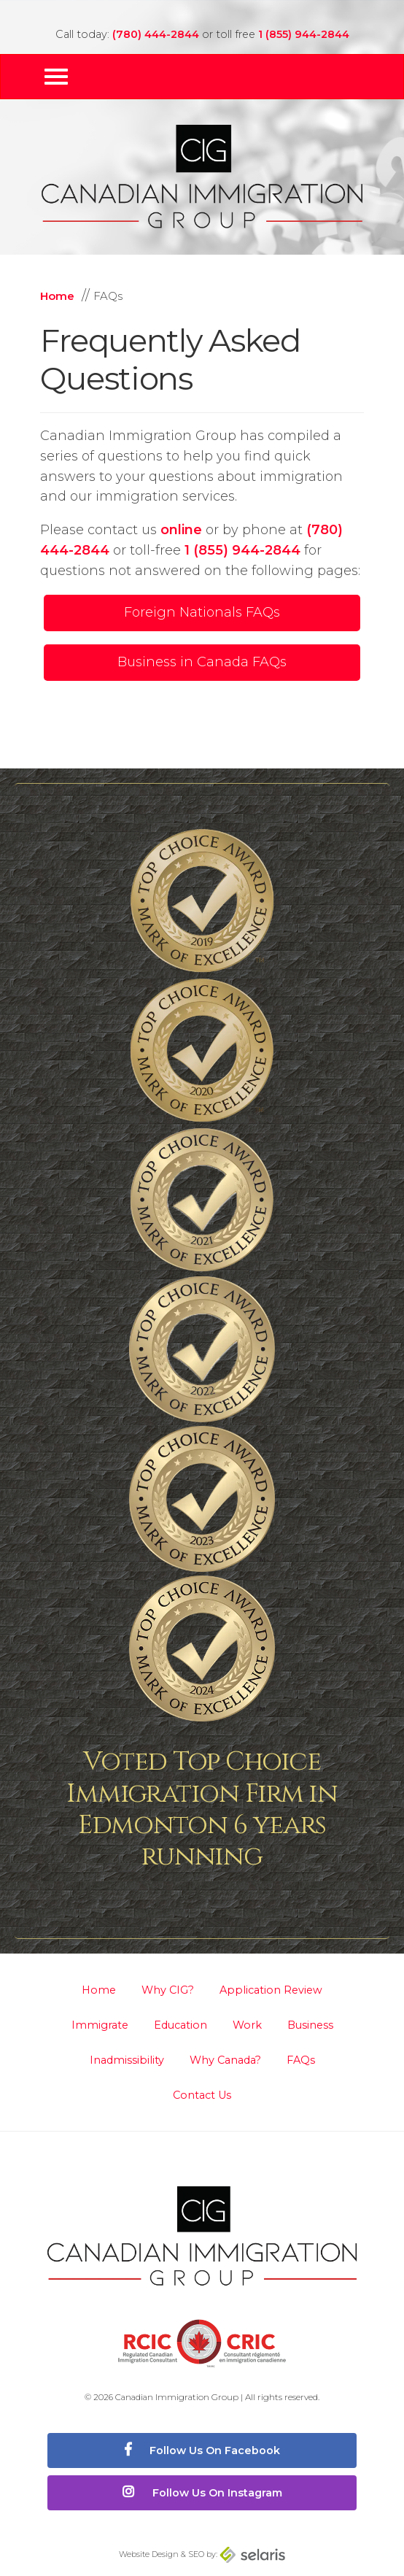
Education (180, 2025)
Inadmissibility (127, 2060)
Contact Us (202, 2095)
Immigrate (99, 2025)
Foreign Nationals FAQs (202, 612)
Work (247, 2025)
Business (310, 2025)
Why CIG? (167, 1990)
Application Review (271, 1990)
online (181, 530)
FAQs (301, 2060)
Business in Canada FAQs (202, 662)
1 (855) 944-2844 (303, 34)
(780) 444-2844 (155, 34)
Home (99, 1990)
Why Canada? (225, 2060)
